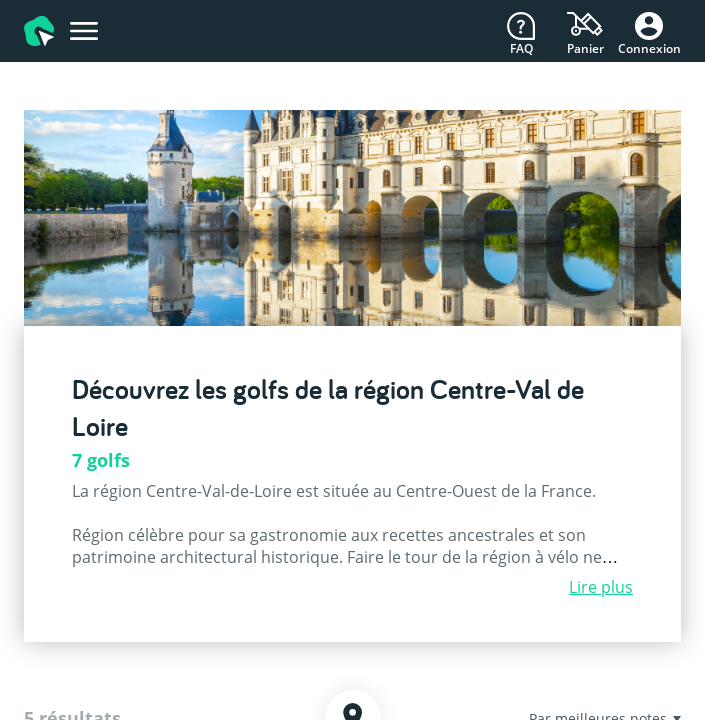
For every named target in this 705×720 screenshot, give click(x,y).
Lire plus (601, 587)
